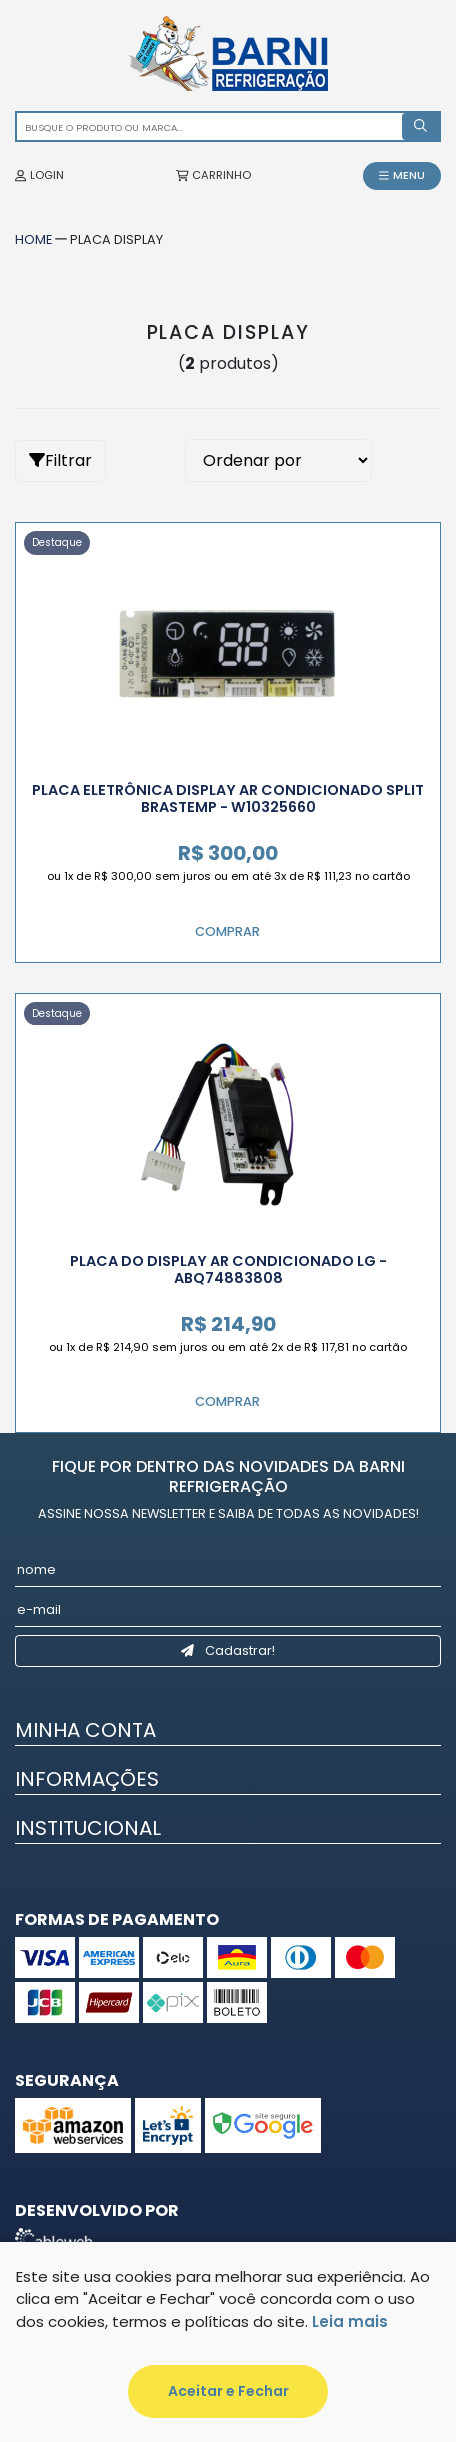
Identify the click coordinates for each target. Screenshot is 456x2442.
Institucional (88, 1828)
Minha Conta (85, 1730)
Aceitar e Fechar (228, 2391)
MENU (402, 175)
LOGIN (39, 175)
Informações (87, 1779)
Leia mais (350, 2321)
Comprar (227, 931)
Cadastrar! (228, 1650)
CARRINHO (214, 175)
